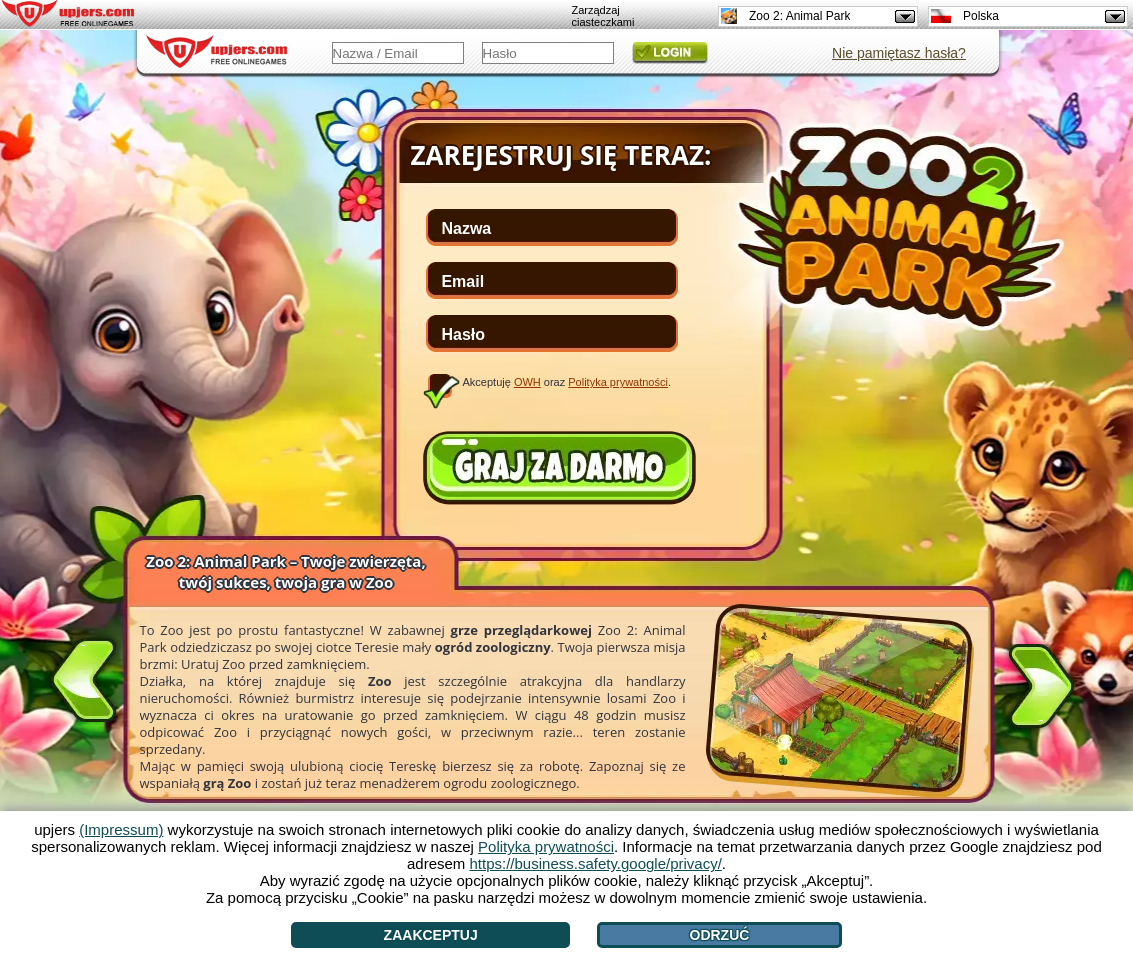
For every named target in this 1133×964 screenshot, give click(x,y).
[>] (1041, 690)
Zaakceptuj (431, 935)
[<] (84, 676)
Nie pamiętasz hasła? (899, 53)
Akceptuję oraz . (567, 382)
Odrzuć (720, 935)
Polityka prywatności (618, 382)
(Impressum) (121, 829)
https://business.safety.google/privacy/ (596, 863)
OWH (527, 382)
